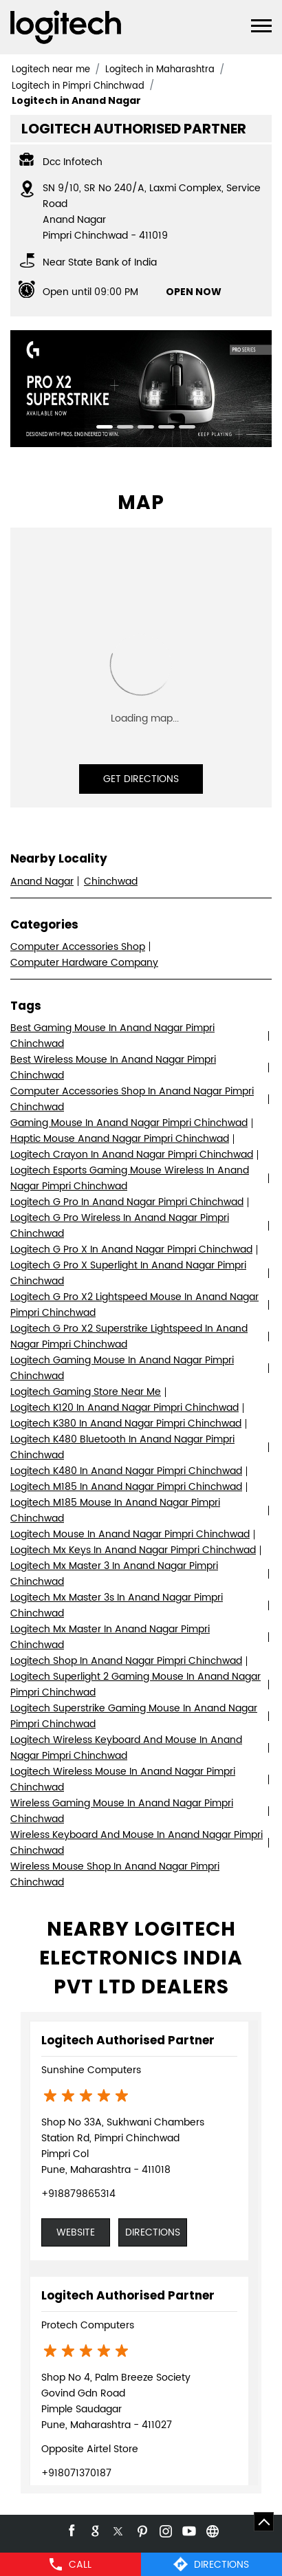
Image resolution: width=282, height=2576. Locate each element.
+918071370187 (76, 2473)
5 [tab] (182, 428)
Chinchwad (111, 881)
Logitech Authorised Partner (128, 2040)
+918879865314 (78, 2194)
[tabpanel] (141, 388)
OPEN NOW (193, 292)
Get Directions (141, 779)
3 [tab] (141, 428)
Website (75, 2232)
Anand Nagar (42, 881)
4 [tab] (161, 428)
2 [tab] (120, 428)
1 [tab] (99, 428)
